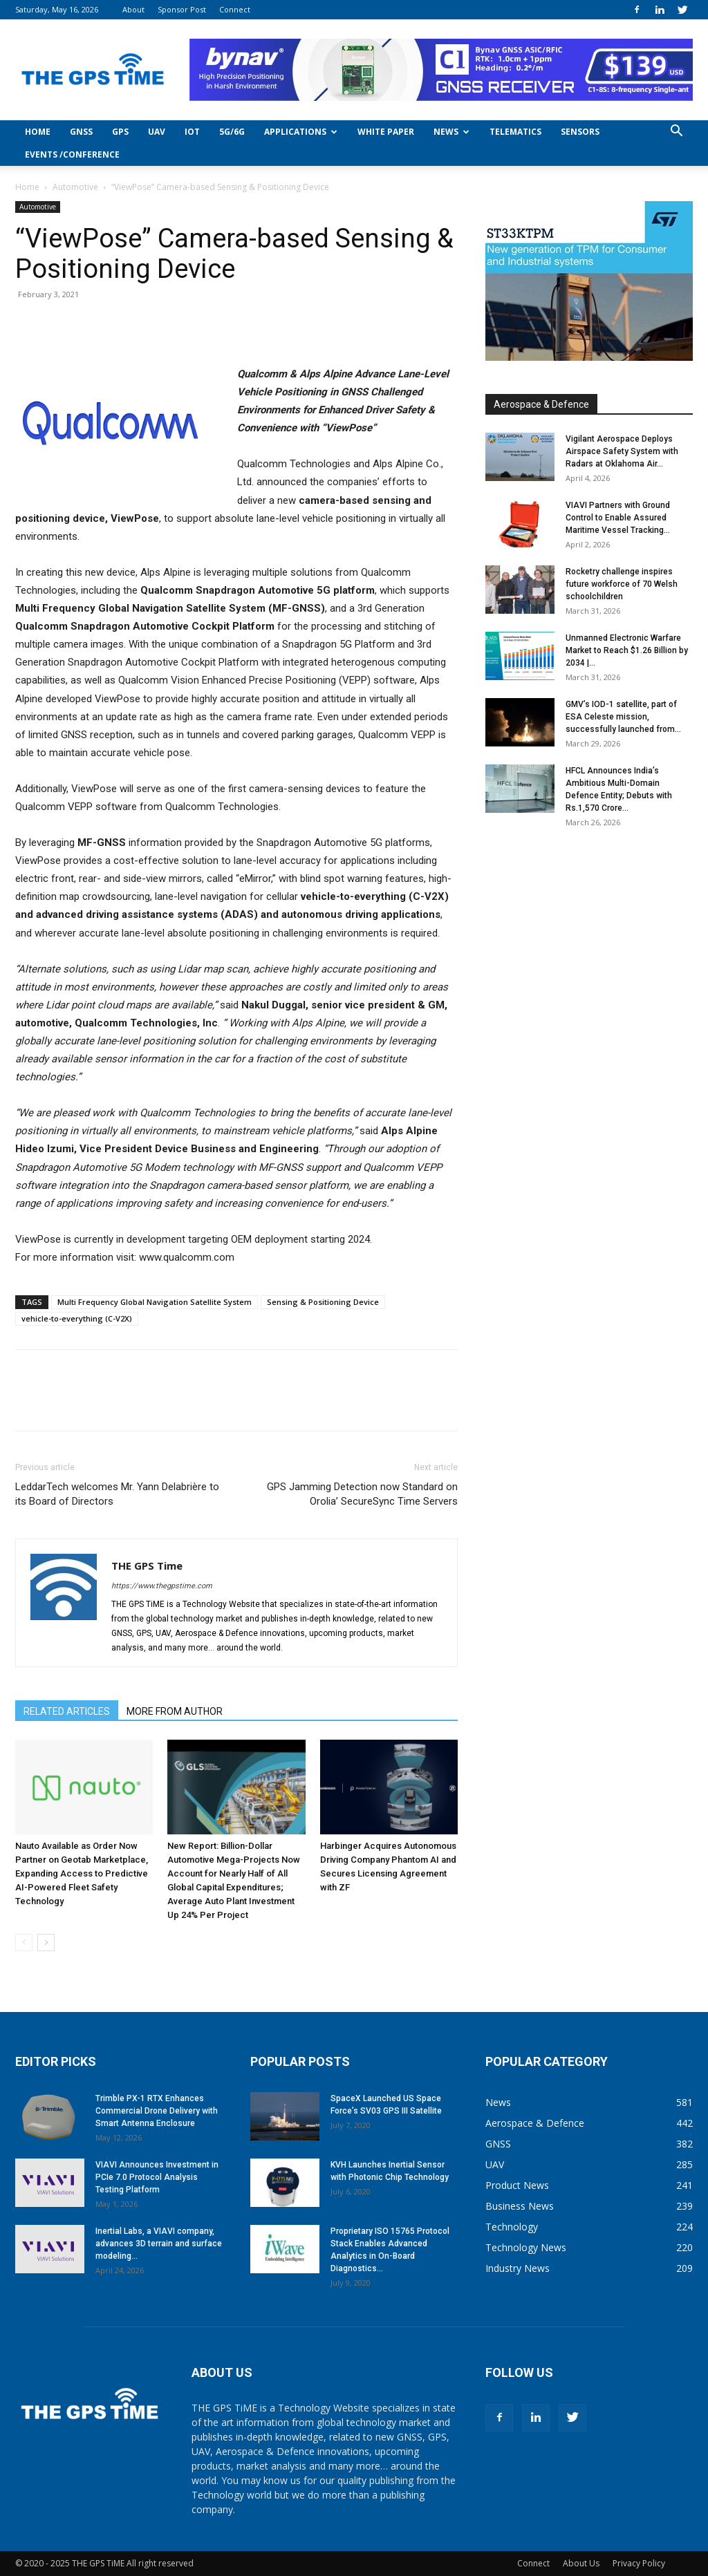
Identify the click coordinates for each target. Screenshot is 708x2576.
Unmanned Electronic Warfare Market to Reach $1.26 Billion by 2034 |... (627, 650)
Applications (300, 132)
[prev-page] (23, 1942)
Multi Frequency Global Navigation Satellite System (154, 1302)
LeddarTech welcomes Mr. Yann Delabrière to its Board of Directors (117, 1493)
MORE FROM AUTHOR (175, 1711)
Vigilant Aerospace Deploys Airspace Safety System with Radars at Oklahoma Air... (622, 451)
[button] (676, 132)
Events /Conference (72, 154)
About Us (581, 2563)
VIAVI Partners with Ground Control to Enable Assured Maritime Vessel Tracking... (618, 517)
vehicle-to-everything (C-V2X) (76, 1318)
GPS (120, 132)
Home (37, 132)
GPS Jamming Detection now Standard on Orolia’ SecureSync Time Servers (362, 1493)
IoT (192, 132)
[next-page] (46, 1942)
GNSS (81, 132)
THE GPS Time (147, 1565)
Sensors (580, 132)
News (451, 132)
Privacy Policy (639, 2563)
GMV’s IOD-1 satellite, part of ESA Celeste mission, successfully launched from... (623, 716)
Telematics (515, 132)
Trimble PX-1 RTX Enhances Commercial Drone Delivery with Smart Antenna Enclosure (156, 2111)
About (133, 9)
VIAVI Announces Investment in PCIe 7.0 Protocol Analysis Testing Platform (156, 2177)
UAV (156, 132)
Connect (234, 9)
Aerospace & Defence (541, 404)
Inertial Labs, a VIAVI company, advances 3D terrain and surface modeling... (158, 2243)
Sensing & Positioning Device (323, 1302)
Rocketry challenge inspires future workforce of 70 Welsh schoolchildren (622, 584)
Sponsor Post (182, 9)
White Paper (385, 132)
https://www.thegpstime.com (161, 1585)
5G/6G (232, 132)
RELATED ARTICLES (67, 1711)
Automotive (75, 187)
